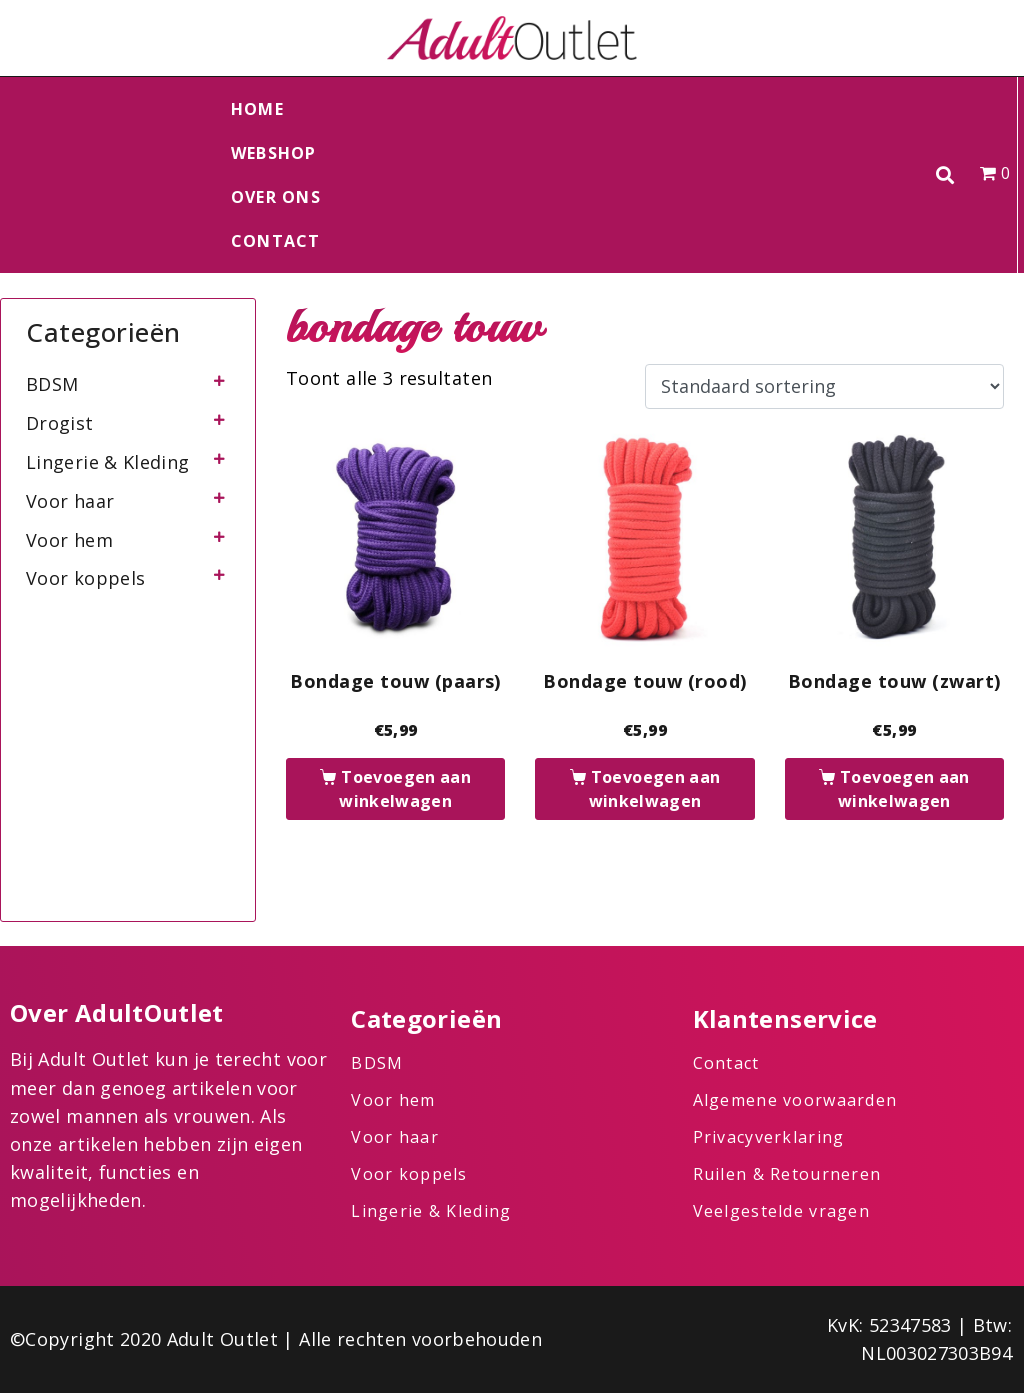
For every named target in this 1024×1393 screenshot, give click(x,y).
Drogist (60, 423)
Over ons (276, 197)
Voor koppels (85, 578)
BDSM (52, 384)
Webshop (274, 153)
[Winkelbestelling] (824, 387)
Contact (276, 241)
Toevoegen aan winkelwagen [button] (405, 789)
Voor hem (69, 540)
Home (257, 109)
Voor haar (70, 501)
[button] (945, 175)
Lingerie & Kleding (107, 462)
